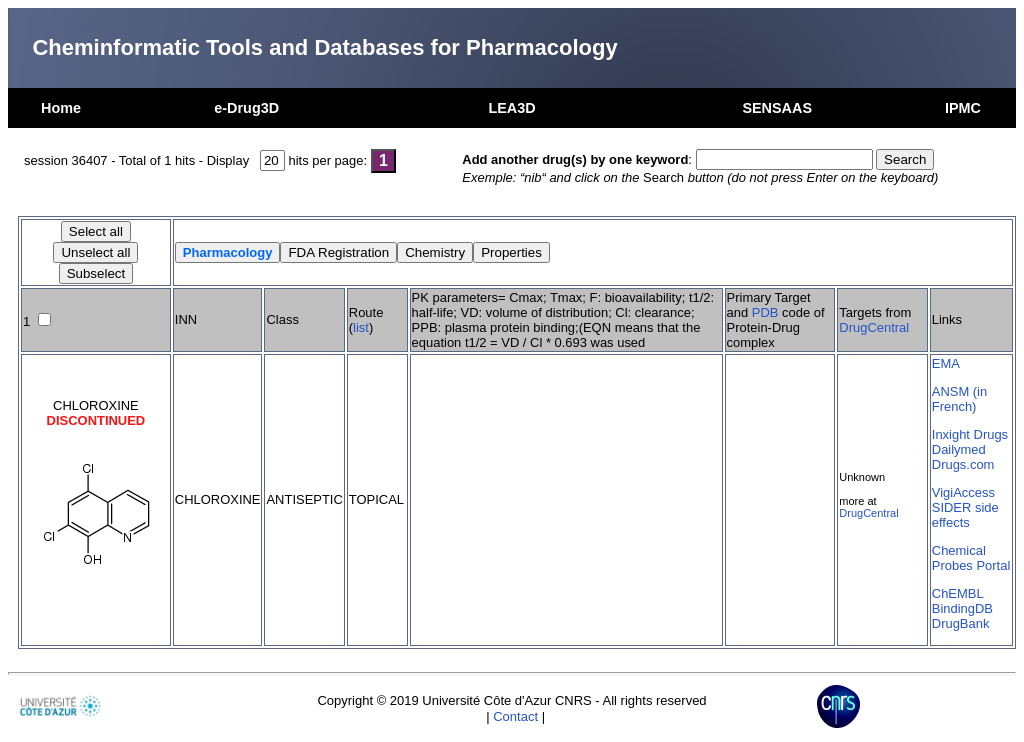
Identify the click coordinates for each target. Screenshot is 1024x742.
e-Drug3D (246, 108)
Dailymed (959, 449)
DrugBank (961, 623)
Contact (515, 716)
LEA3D (511, 108)
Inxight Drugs (970, 434)
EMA (946, 363)
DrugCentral (874, 327)
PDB (765, 312)
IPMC (963, 108)
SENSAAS (777, 108)
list (361, 327)
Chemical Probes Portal (971, 558)
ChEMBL (958, 593)
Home (61, 108)
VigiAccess (963, 492)
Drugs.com (963, 464)
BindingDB (962, 608)
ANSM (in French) (959, 399)
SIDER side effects (965, 515)
